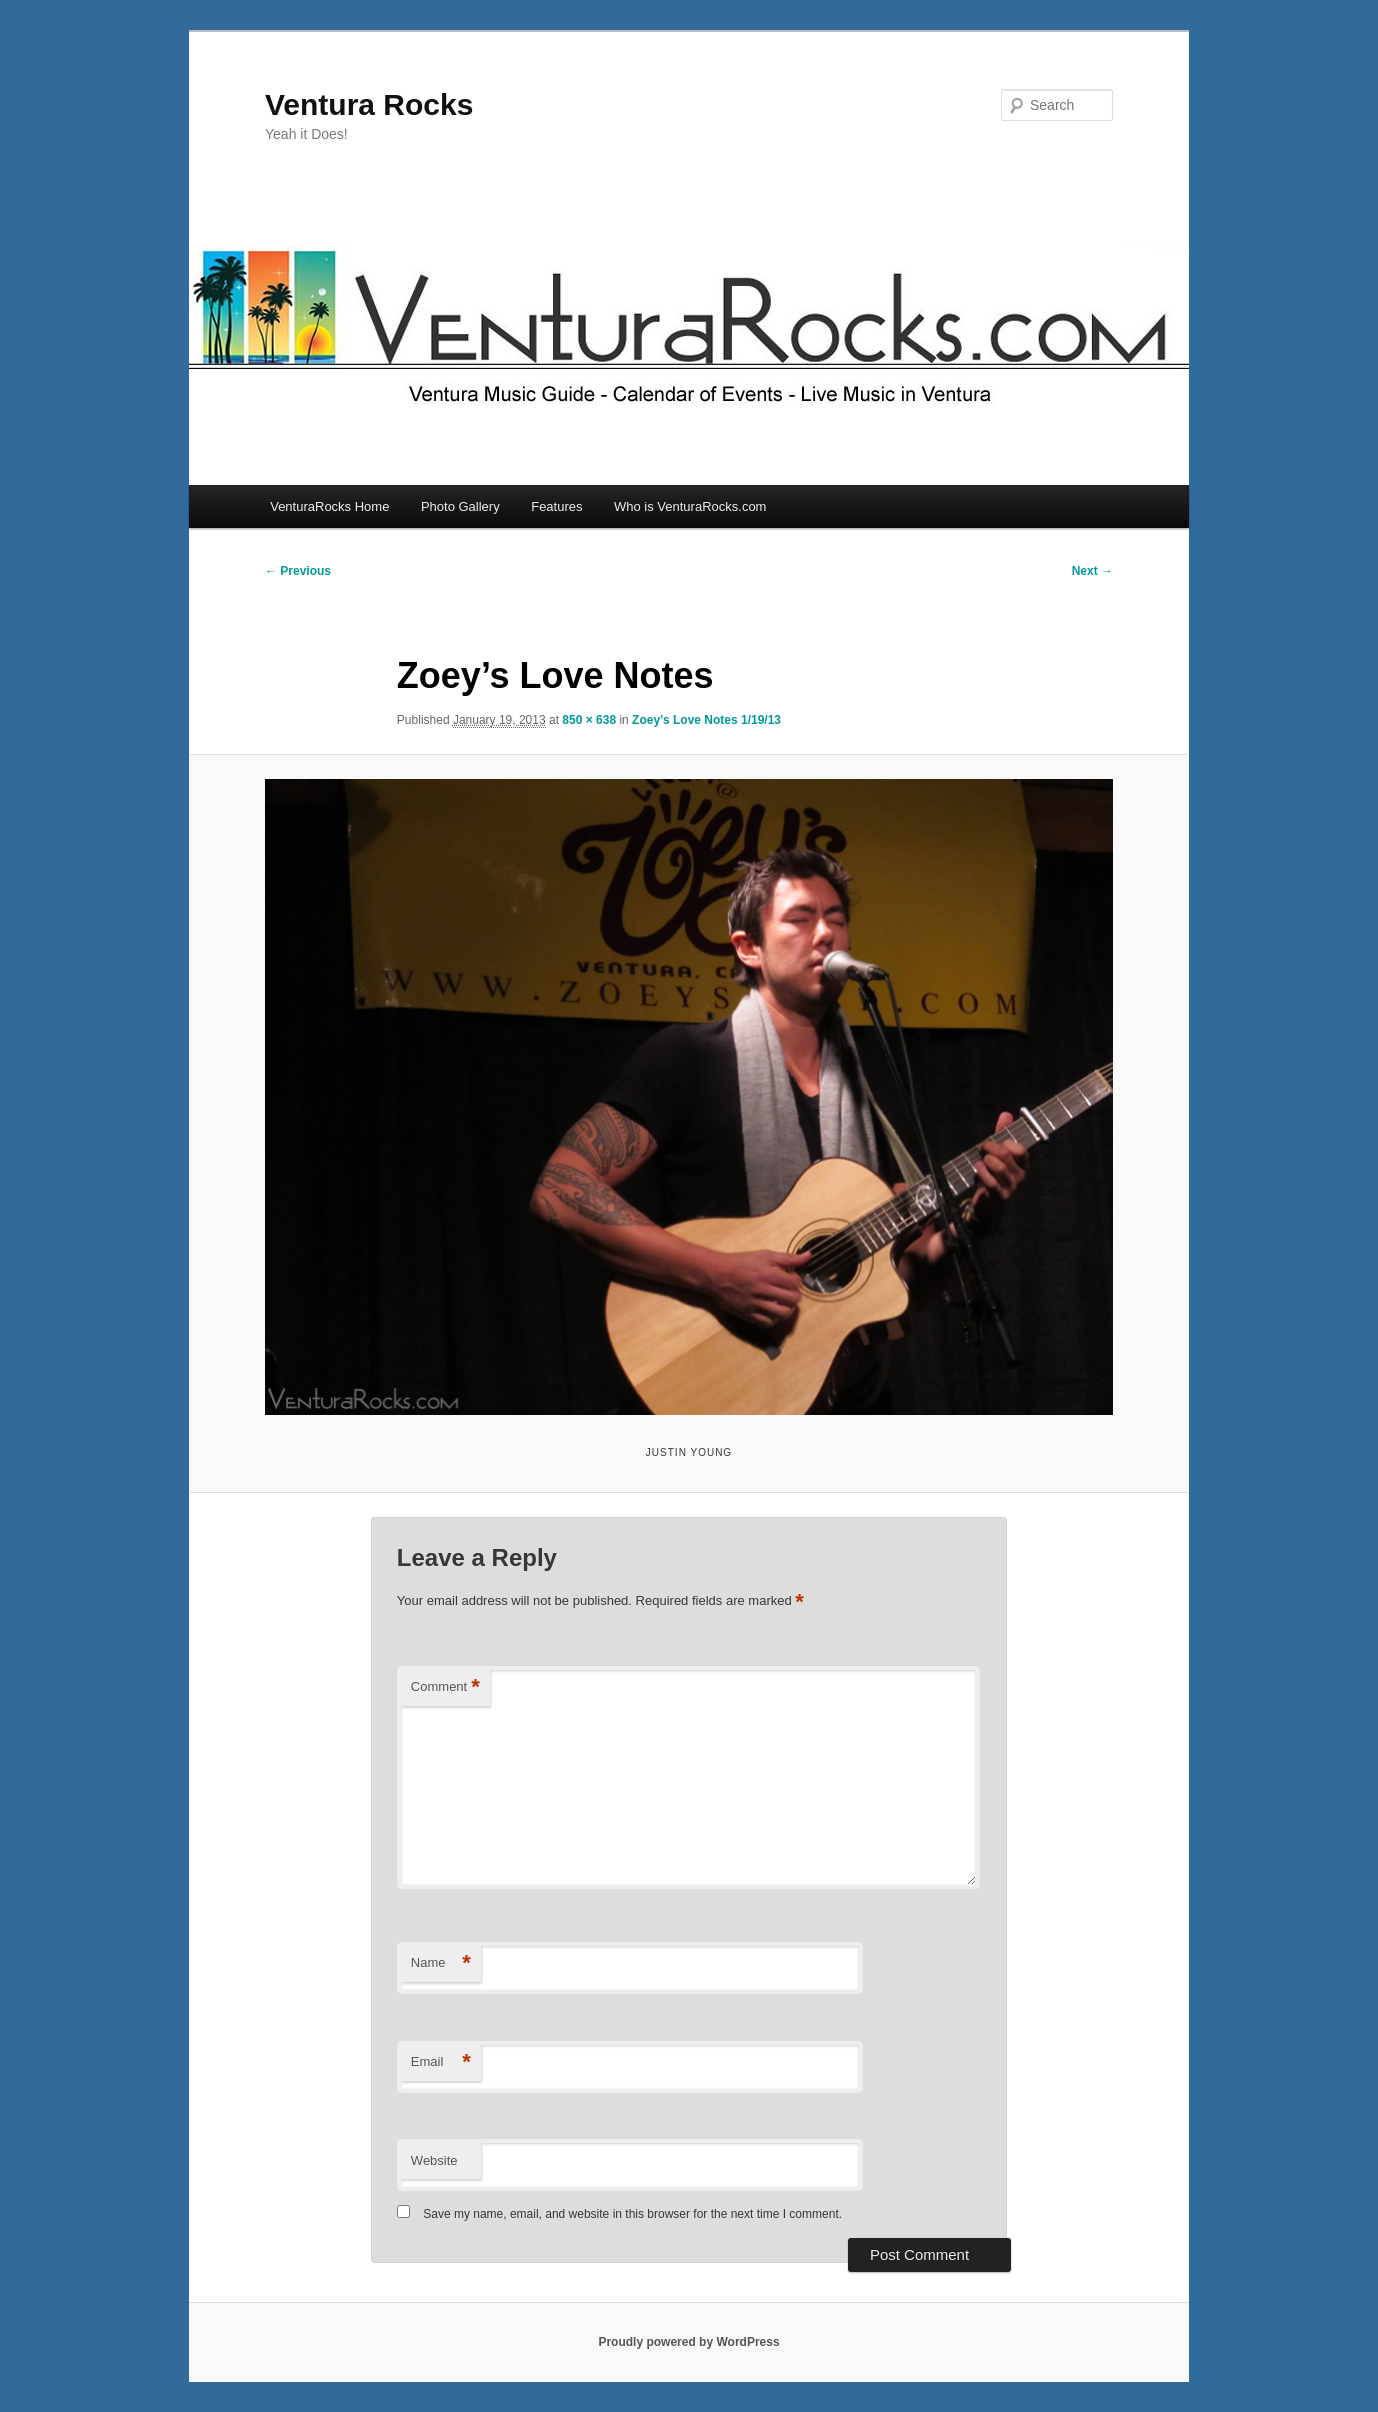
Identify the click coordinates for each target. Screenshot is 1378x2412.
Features (556, 506)
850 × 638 (589, 720)
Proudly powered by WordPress (688, 2342)
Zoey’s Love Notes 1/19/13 (706, 720)
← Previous (298, 571)
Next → (1092, 571)
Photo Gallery (460, 506)
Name (441, 1963)
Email (441, 2062)
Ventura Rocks (369, 104)
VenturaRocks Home (329, 506)
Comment (445, 1687)
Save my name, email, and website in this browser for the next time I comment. (632, 2214)
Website (434, 2160)
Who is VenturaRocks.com (690, 506)
